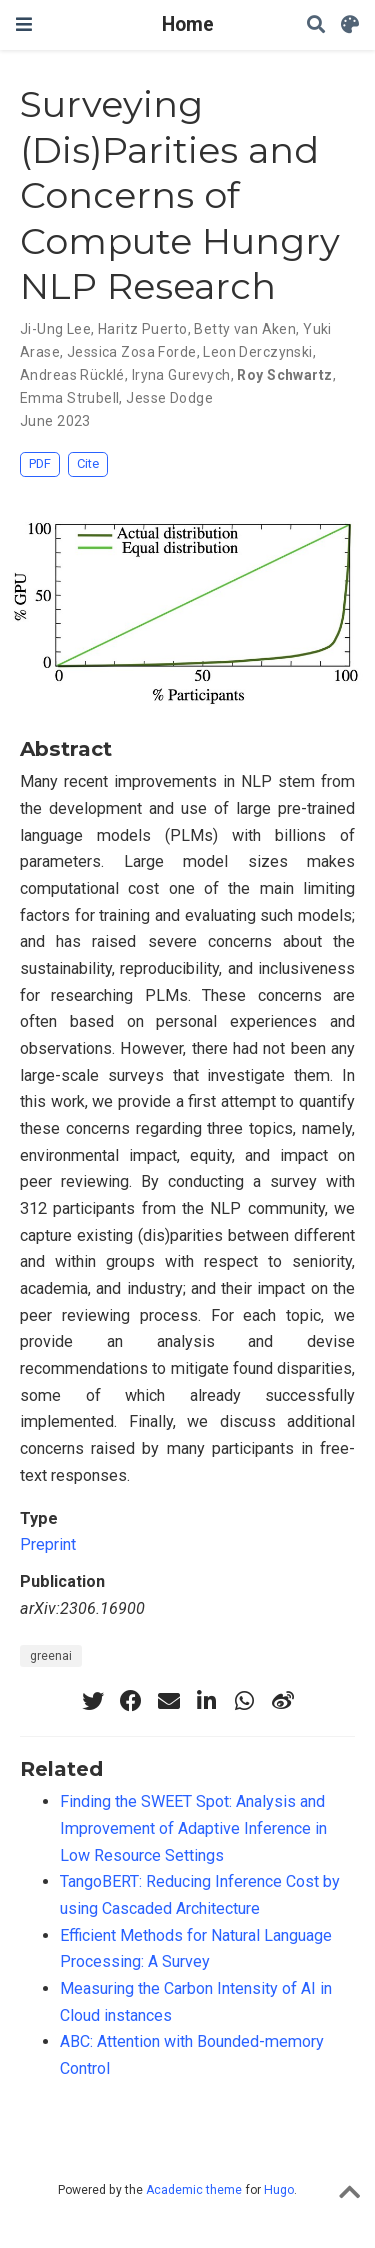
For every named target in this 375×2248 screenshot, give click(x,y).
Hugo (279, 2190)
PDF (40, 463)
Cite (88, 463)
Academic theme (194, 2190)
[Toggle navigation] (24, 24)
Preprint (48, 1544)
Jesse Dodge (169, 398)
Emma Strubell (69, 398)
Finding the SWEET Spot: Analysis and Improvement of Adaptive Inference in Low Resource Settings (193, 1828)
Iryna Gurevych (181, 375)
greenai (51, 1656)
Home (188, 24)
